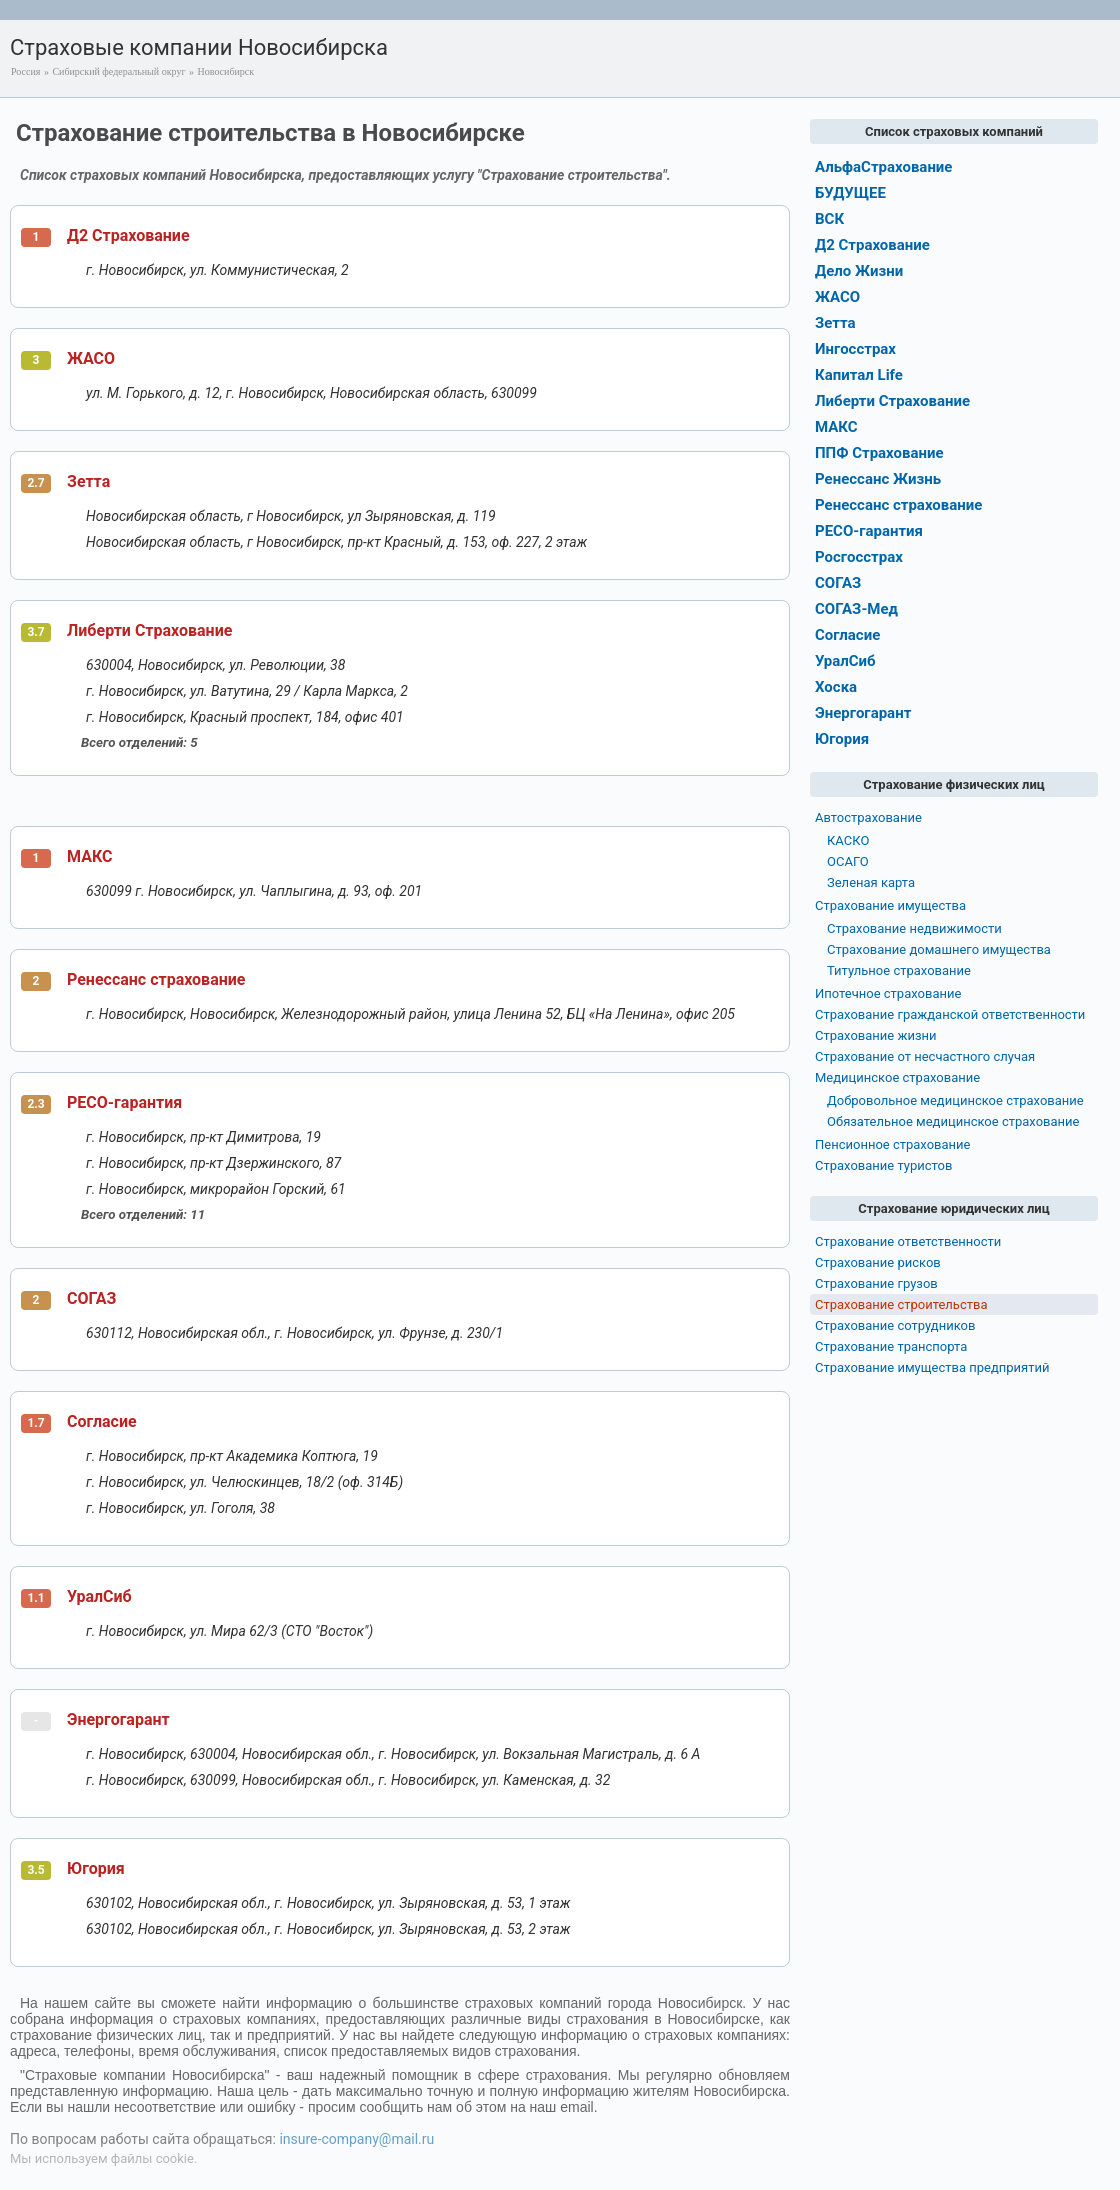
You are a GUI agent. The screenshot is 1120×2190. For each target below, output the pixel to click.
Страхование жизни (876, 1035)
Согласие (102, 1421)
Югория (96, 1868)
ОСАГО (848, 861)
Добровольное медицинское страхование (955, 1100)
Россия (25, 71)
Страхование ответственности (908, 1241)
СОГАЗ (91, 1298)
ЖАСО (91, 358)
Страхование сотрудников (895, 1325)
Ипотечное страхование (888, 993)
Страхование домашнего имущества (939, 949)
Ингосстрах (855, 349)
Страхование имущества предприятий (932, 1367)
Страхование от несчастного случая (925, 1056)
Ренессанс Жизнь (878, 479)
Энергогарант (118, 1719)
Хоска (836, 687)
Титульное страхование (899, 970)
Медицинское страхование (897, 1077)
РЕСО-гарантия (124, 1102)
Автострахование (868, 817)
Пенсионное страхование (892, 1144)
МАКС (89, 856)
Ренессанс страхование (156, 979)
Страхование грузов (876, 1283)
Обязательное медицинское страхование (953, 1121)
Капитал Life (859, 375)
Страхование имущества (890, 905)
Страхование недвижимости (914, 928)
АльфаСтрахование (883, 167)
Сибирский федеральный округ (118, 71)
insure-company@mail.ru (356, 2139)
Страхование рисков (878, 1262)
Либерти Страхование (149, 630)
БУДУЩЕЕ (850, 193)
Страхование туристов (883, 1165)
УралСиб (99, 1596)
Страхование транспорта (891, 1346)
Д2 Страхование (128, 235)
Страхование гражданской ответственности (950, 1014)
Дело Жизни (859, 271)
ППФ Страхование (879, 453)
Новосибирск (226, 71)
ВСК (829, 219)
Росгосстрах (859, 557)
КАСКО (848, 840)
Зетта (88, 481)
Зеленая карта (871, 882)
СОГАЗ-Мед (856, 609)
